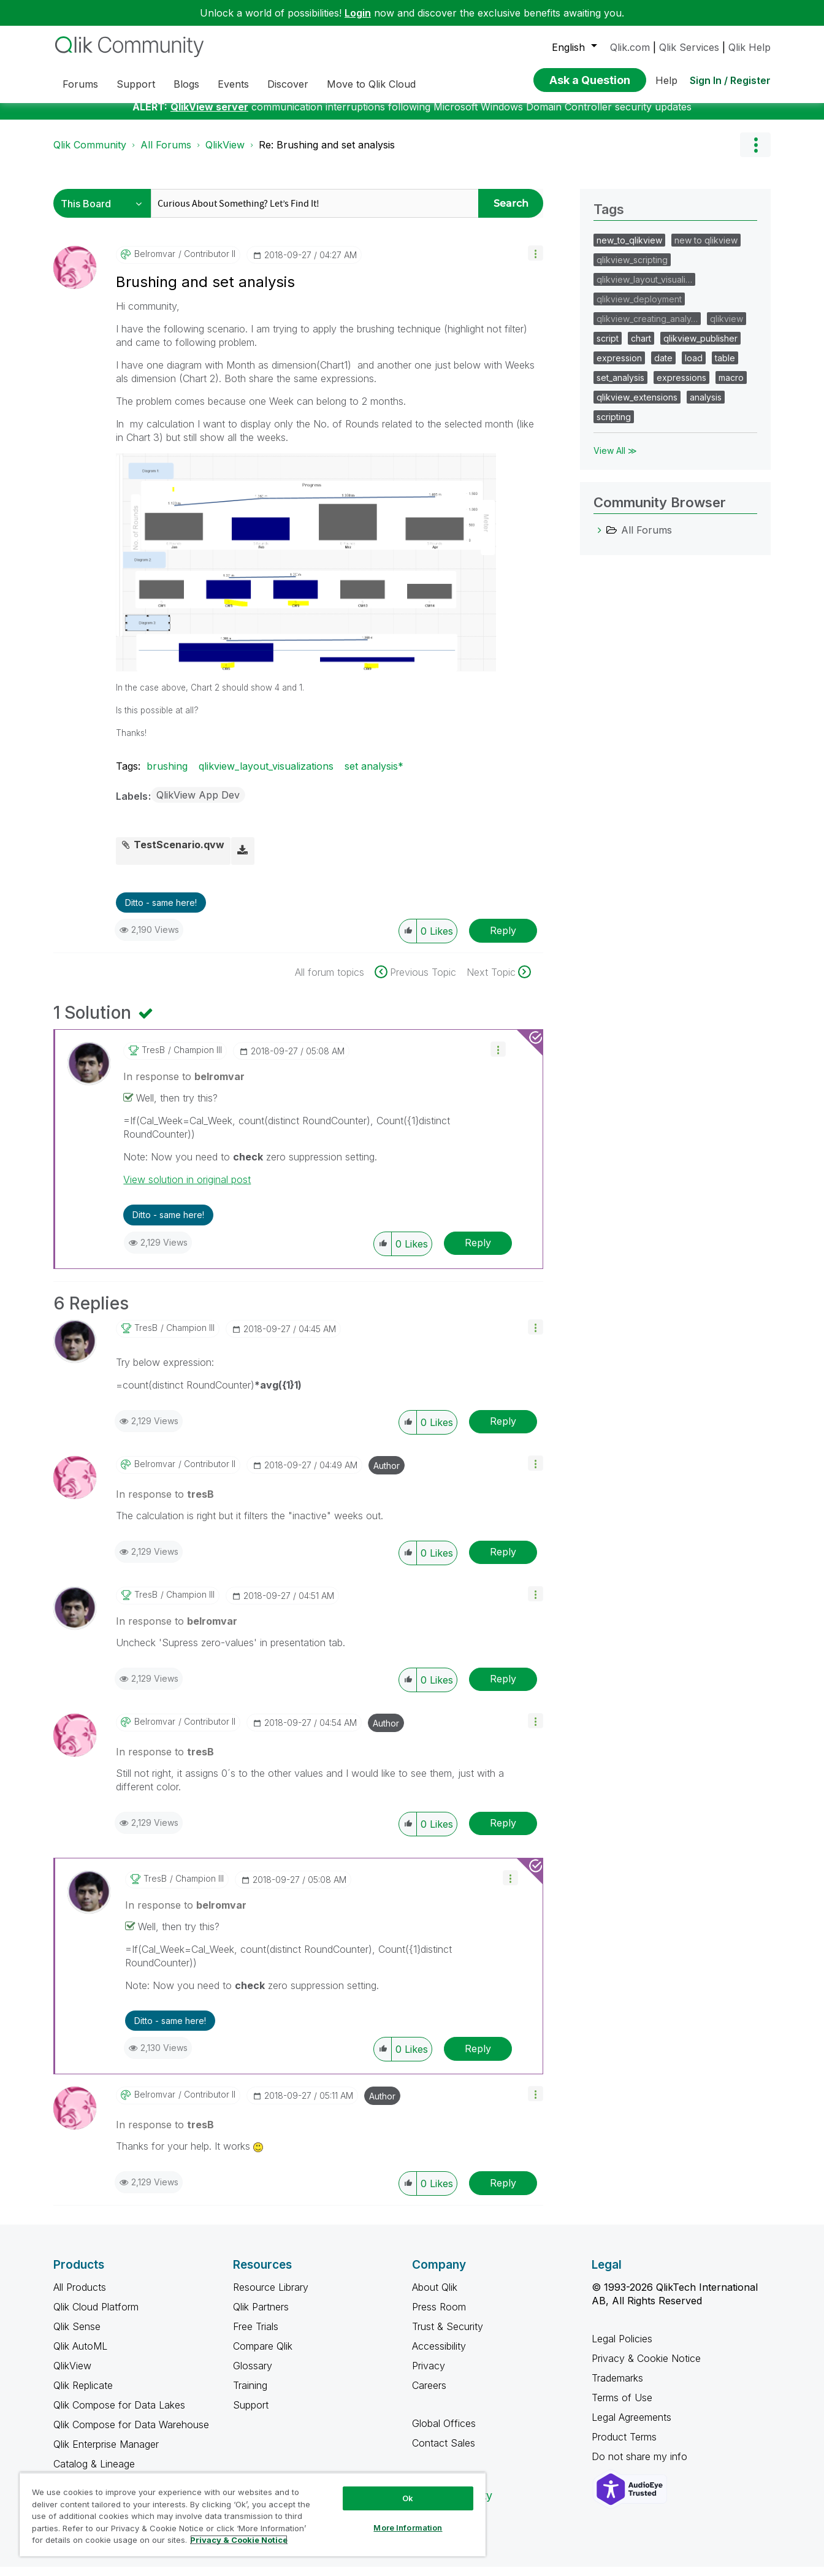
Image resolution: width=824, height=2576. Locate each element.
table (725, 367)
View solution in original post (187, 1189)
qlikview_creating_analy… (647, 328)
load (694, 367)
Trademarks (617, 2387)
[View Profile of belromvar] (154, 263)
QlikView (225, 154)
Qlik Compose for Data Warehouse (131, 2434)
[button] (535, 262)
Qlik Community (89, 154)
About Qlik (434, 2296)
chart (641, 347)
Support (251, 2414)
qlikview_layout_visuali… (644, 288)
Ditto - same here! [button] (161, 912)
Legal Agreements (631, 2426)
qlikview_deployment (639, 308)
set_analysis (620, 386)
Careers (429, 2394)
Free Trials (255, 2335)
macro (731, 386)
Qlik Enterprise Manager (106, 2453)
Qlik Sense (77, 2335)
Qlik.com (630, 47)
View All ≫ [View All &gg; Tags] (615, 459)
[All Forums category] (599, 539)
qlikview (726, 328)
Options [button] (755, 154)
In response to (184, 1085)
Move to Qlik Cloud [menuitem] (371, 84)
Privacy (428, 2375)
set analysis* (374, 775)
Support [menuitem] (135, 84)
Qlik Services (689, 47)
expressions (681, 386)
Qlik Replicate (83, 2394)
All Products (79, 2296)
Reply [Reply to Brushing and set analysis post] (503, 939)
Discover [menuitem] (287, 84)
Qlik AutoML (80, 2355)
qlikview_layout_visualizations (266, 775)
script (608, 347)
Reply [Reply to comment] (478, 1252)
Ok (407, 2498)
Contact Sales (443, 2452)
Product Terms (624, 2446)
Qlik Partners (261, 2316)
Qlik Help (749, 47)
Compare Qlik (262, 2355)
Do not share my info (641, 2465)
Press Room (439, 2316)
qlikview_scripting (632, 269)
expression (619, 367)
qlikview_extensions (637, 406)
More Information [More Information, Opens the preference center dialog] (407, 2527)
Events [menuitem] (233, 84)
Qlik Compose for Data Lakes (119, 2414)
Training (250, 2394)
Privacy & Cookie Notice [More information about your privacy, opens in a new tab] (239, 2540)
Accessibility (439, 2355)
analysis (706, 406)
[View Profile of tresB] (153, 1059)
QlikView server (209, 116)
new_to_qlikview (629, 249)
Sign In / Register (730, 80)
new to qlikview (706, 249)
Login (358, 13)
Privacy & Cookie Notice (646, 2367)
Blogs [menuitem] (186, 84)
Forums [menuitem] (80, 84)
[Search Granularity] (105, 212)
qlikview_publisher (700, 347)
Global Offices (444, 2432)
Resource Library (270, 2296)
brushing (167, 775)
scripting (614, 426)
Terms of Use (622, 2407)
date (663, 367)
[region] (253, 2514)
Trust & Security (447, 2335)
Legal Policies (622, 2348)
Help (666, 80)
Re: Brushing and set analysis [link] (327, 154)
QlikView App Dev (198, 804)
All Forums (165, 154)
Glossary (252, 2375)
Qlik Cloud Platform (96, 2316)
